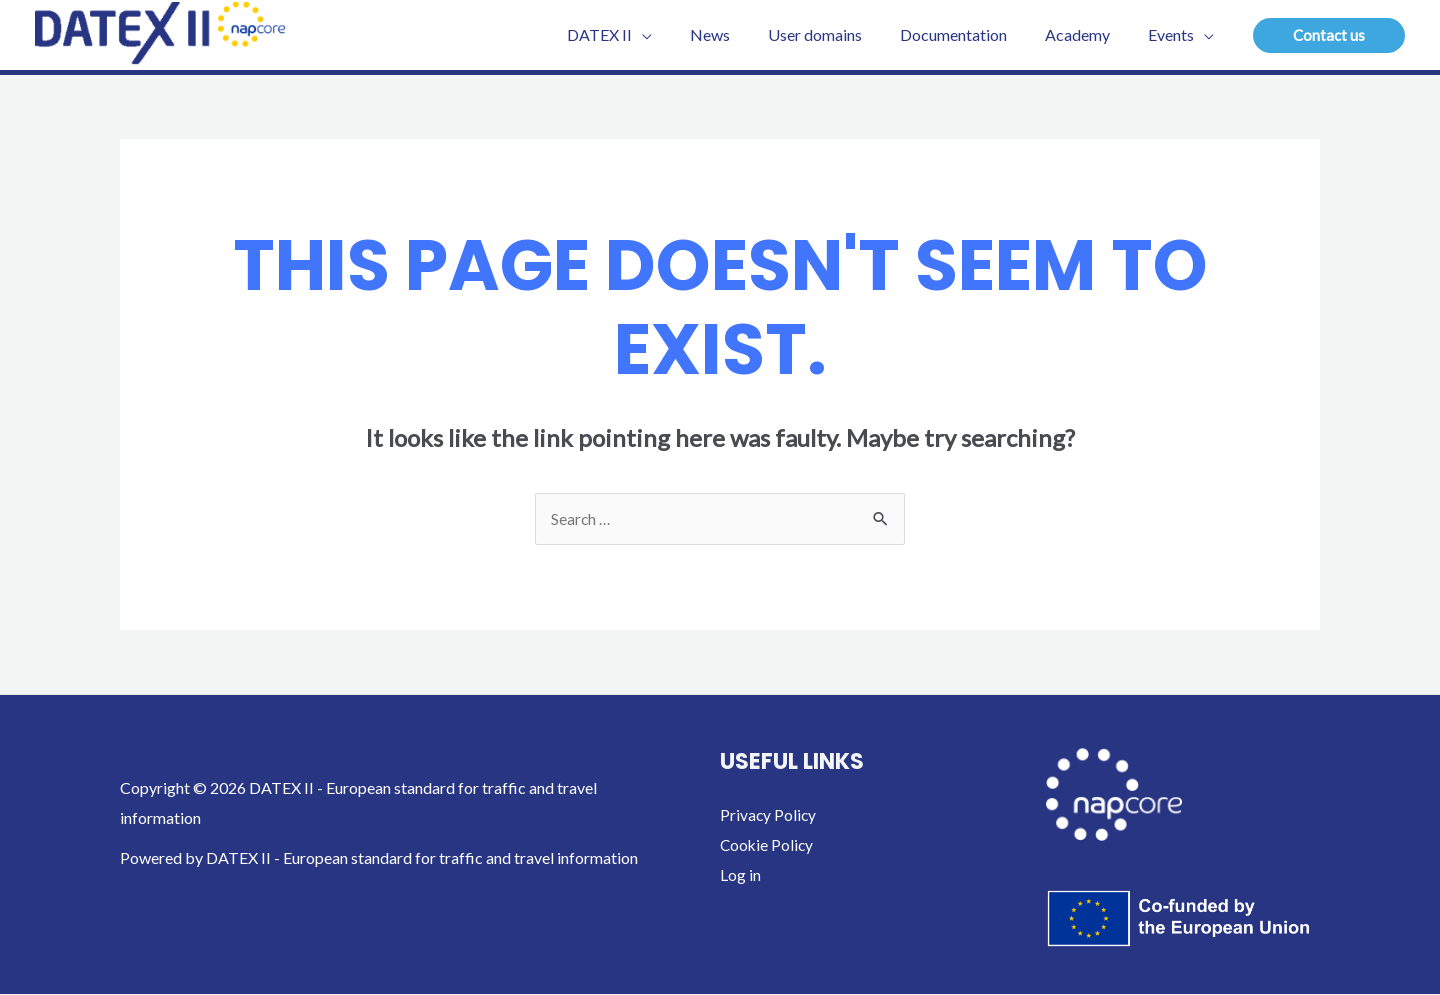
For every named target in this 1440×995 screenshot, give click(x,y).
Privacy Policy (769, 815)
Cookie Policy (768, 845)
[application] (675, 35)
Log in (740, 875)
